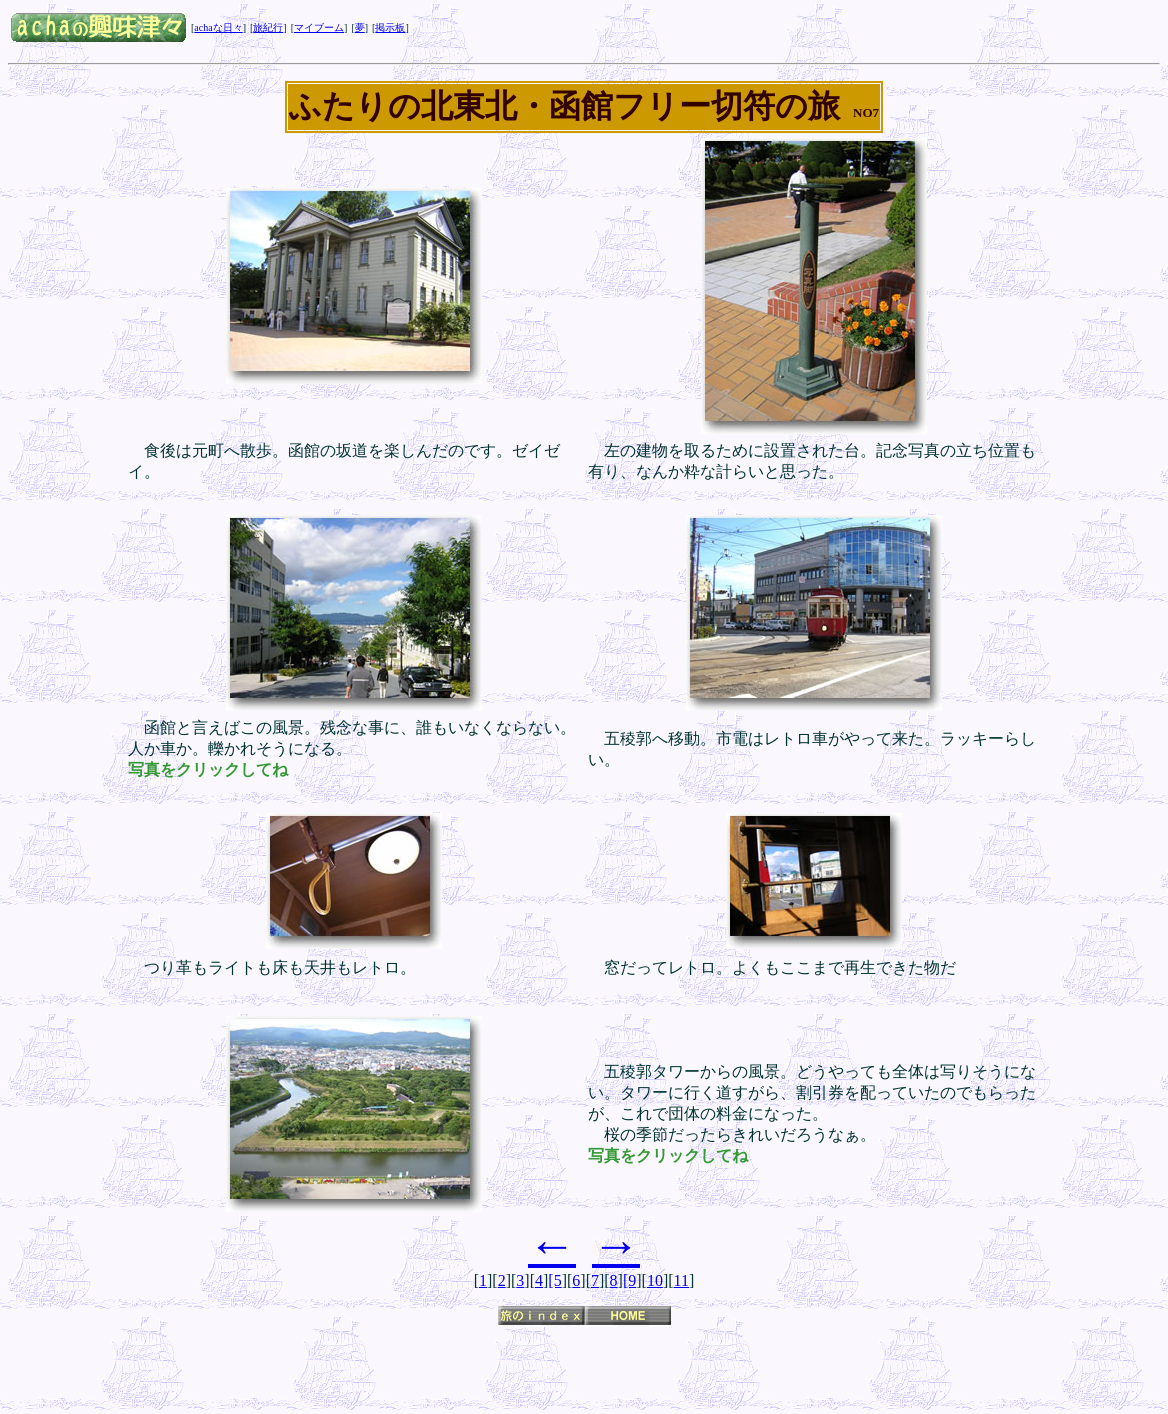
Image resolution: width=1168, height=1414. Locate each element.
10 (655, 1280)
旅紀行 (268, 27)
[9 (629, 1280)
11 (681, 1280)
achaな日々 (218, 27)
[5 (554, 1280)
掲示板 (390, 27)
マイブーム (319, 27)
